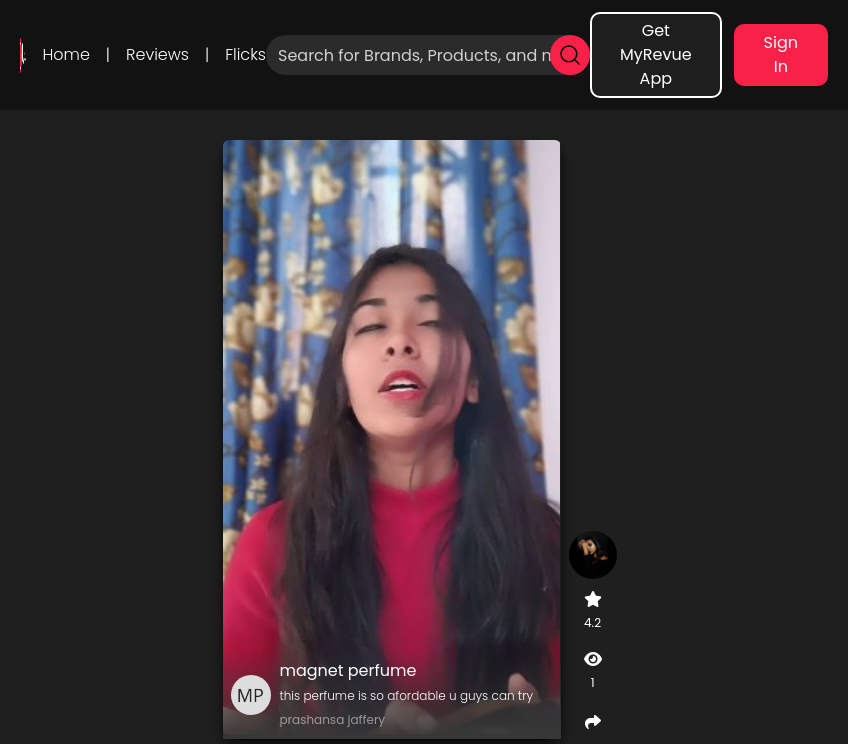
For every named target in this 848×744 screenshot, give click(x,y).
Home (65, 54)
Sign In (781, 54)
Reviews (157, 54)
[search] (570, 55)
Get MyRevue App (656, 54)
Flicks (245, 54)
